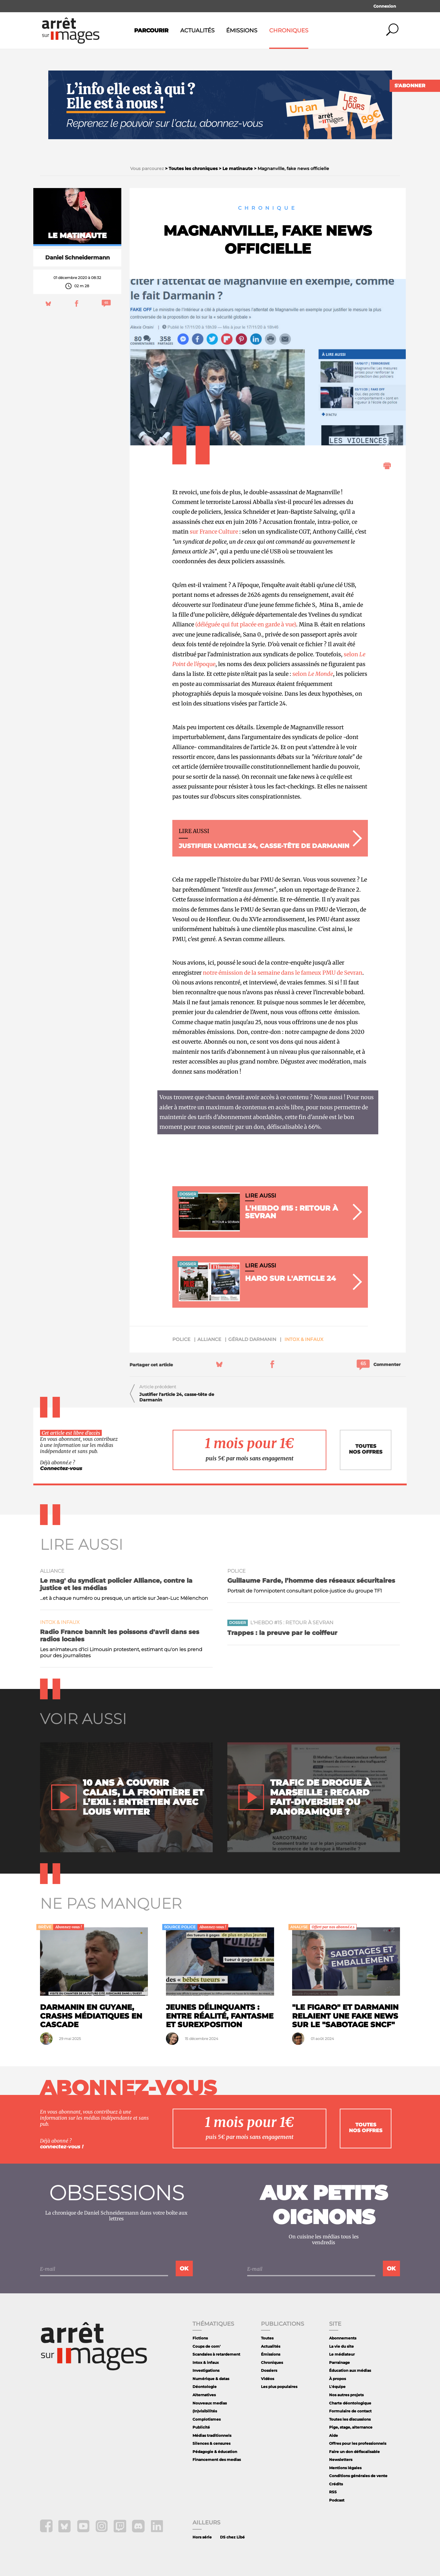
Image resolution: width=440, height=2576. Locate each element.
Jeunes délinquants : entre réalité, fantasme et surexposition (219, 2016)
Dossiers (269, 2370)
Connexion (384, 6)
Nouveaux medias (210, 2403)
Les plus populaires (279, 2386)
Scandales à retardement (216, 2354)
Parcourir (151, 30)
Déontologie (205, 2386)
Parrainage (339, 2362)
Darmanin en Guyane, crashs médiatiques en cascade (91, 2016)
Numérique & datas (211, 2378)
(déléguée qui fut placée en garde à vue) (245, 624)
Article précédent (157, 1386)
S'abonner (409, 86)
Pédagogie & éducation (215, 2451)
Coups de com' (207, 2346)
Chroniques (288, 30)
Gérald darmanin (252, 1339)
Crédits (336, 2484)
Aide (333, 2435)
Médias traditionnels (212, 2435)
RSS (333, 2492)
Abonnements (342, 2338)
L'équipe (337, 2386)
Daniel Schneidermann (77, 257)
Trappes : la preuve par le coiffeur (282, 1632)
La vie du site (341, 2346)
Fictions (200, 2338)
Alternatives (204, 2395)
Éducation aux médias (350, 2370)
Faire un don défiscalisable (354, 2451)
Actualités (197, 30)
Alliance (209, 1339)
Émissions (241, 30)
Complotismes (207, 2419)
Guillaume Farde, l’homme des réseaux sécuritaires (311, 1580)
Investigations (206, 2370)
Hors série (202, 2537)
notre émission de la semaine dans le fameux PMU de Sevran (282, 972)
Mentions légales (345, 2467)
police (181, 1339)
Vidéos (267, 2378)
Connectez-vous (61, 1468)
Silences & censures (211, 2443)
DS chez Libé (232, 2537)
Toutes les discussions (350, 2419)
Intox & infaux (303, 1339)
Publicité (201, 2427)
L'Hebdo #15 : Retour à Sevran (291, 1622)
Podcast (336, 2500)
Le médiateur (342, 2354)
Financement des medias (217, 2459)
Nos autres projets (346, 2395)
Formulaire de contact (350, 2411)
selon (312, 673)
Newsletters (340, 2459)
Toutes (267, 2338)
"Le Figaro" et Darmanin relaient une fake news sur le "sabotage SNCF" (345, 2016)
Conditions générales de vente (358, 2475)
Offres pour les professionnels (357, 2443)
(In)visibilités (205, 2411)
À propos (337, 2378)
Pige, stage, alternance (350, 2427)
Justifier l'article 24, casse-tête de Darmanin (176, 1397)
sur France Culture (214, 531)
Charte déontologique (350, 2403)
